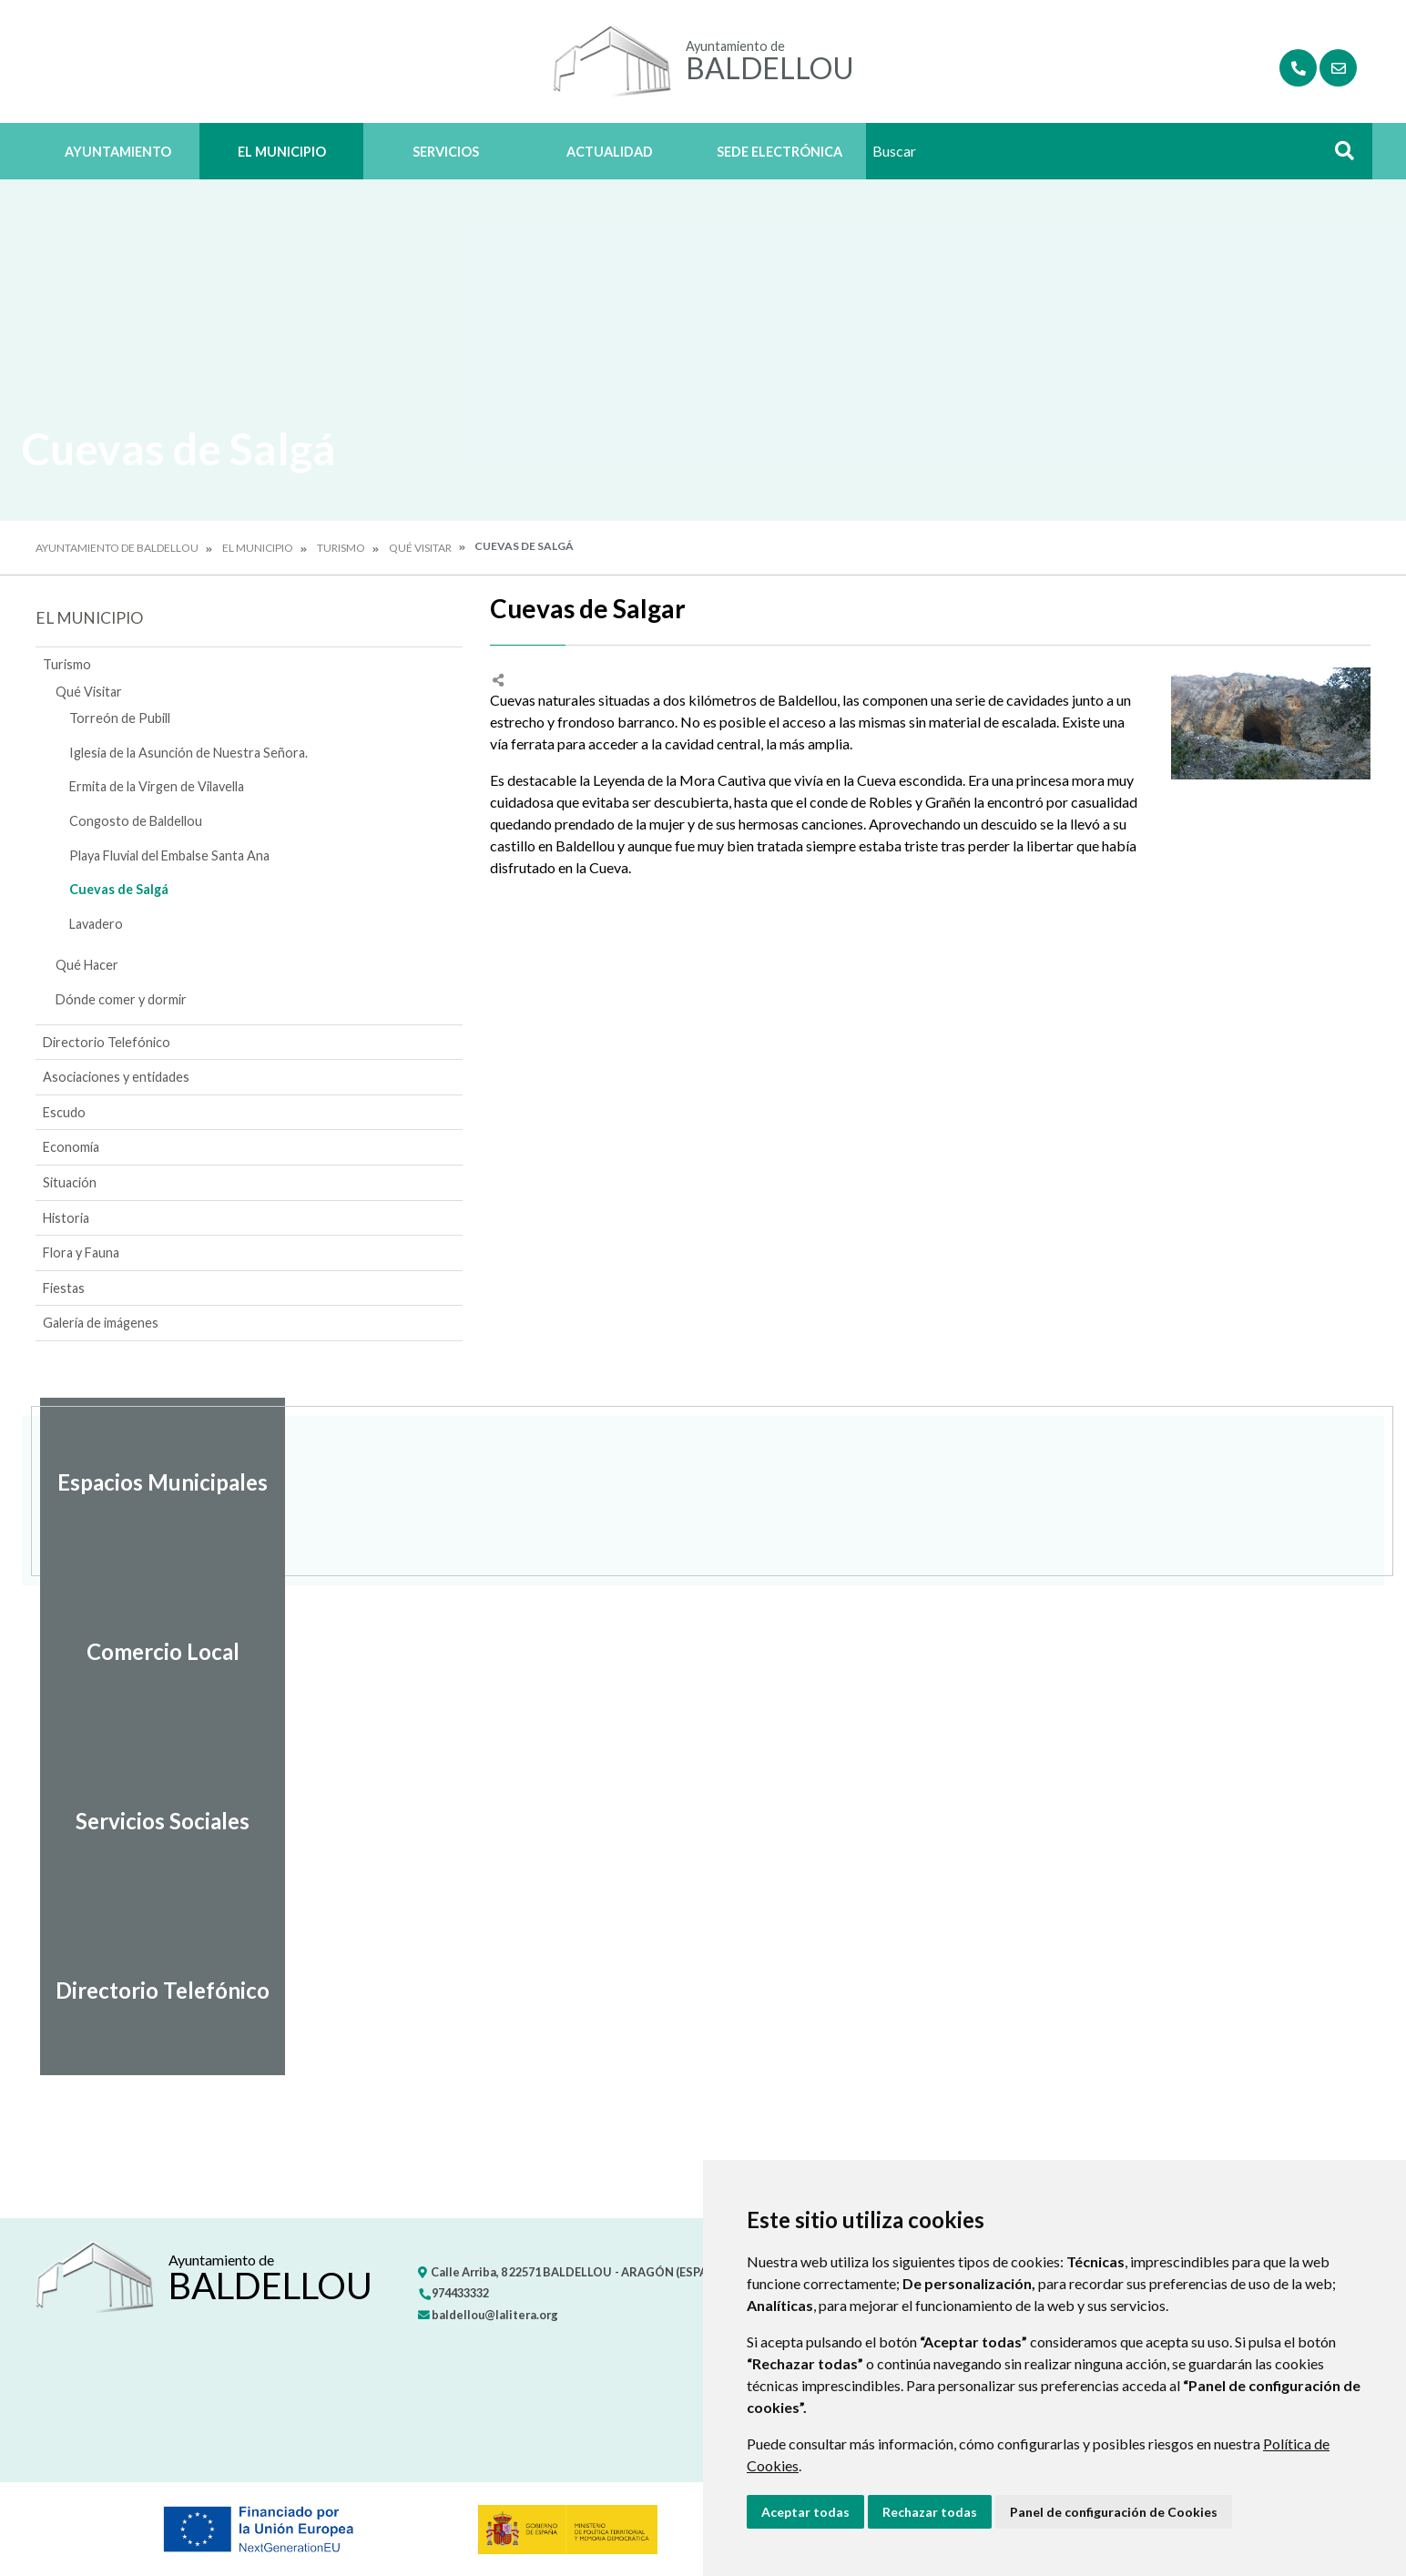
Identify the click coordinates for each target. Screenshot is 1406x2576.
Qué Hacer (87, 964)
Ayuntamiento (118, 151)
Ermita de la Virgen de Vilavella (156, 786)
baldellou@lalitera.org (488, 2314)
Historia (66, 1218)
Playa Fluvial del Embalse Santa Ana (169, 855)
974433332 (453, 2293)
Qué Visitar (420, 548)
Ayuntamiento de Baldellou (117, 548)
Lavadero (96, 924)
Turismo (341, 548)
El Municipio (282, 151)
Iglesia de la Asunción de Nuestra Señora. (188, 752)
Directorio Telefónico (106, 1042)
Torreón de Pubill (119, 718)
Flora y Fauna (81, 1252)
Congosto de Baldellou (135, 821)
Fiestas (64, 1288)
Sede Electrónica (779, 151)
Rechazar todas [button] (929, 2512)
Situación (70, 1182)
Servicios (446, 151)
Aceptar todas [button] (805, 2512)
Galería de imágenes (100, 1322)
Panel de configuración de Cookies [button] (1114, 2512)
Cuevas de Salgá (118, 889)
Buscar (1338, 156)
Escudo (64, 1112)
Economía (71, 1147)
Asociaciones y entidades (116, 1076)
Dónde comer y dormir (121, 999)
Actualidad (609, 151)
